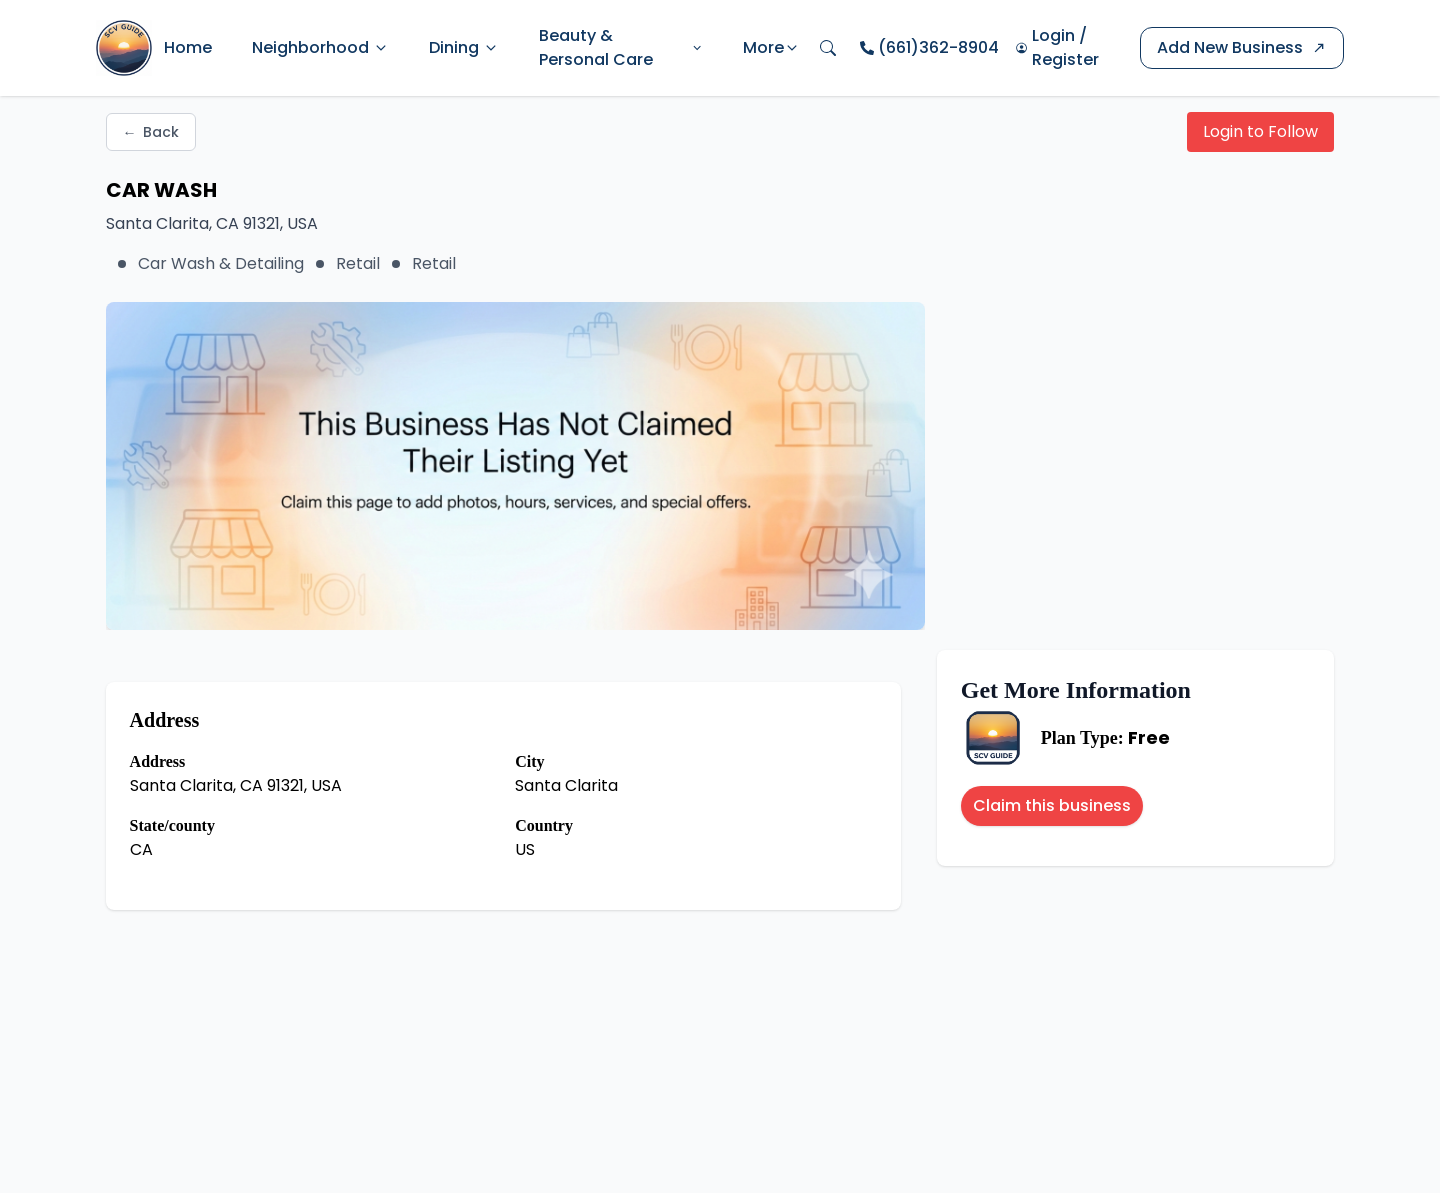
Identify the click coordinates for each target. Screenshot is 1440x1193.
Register (1065, 59)
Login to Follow (1260, 131)
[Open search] (828, 48)
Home (188, 47)
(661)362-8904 (938, 47)
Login (1053, 35)
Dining (464, 47)
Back (151, 132)
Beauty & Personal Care (621, 47)
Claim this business (1052, 805)
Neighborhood (320, 47)
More (771, 47)
